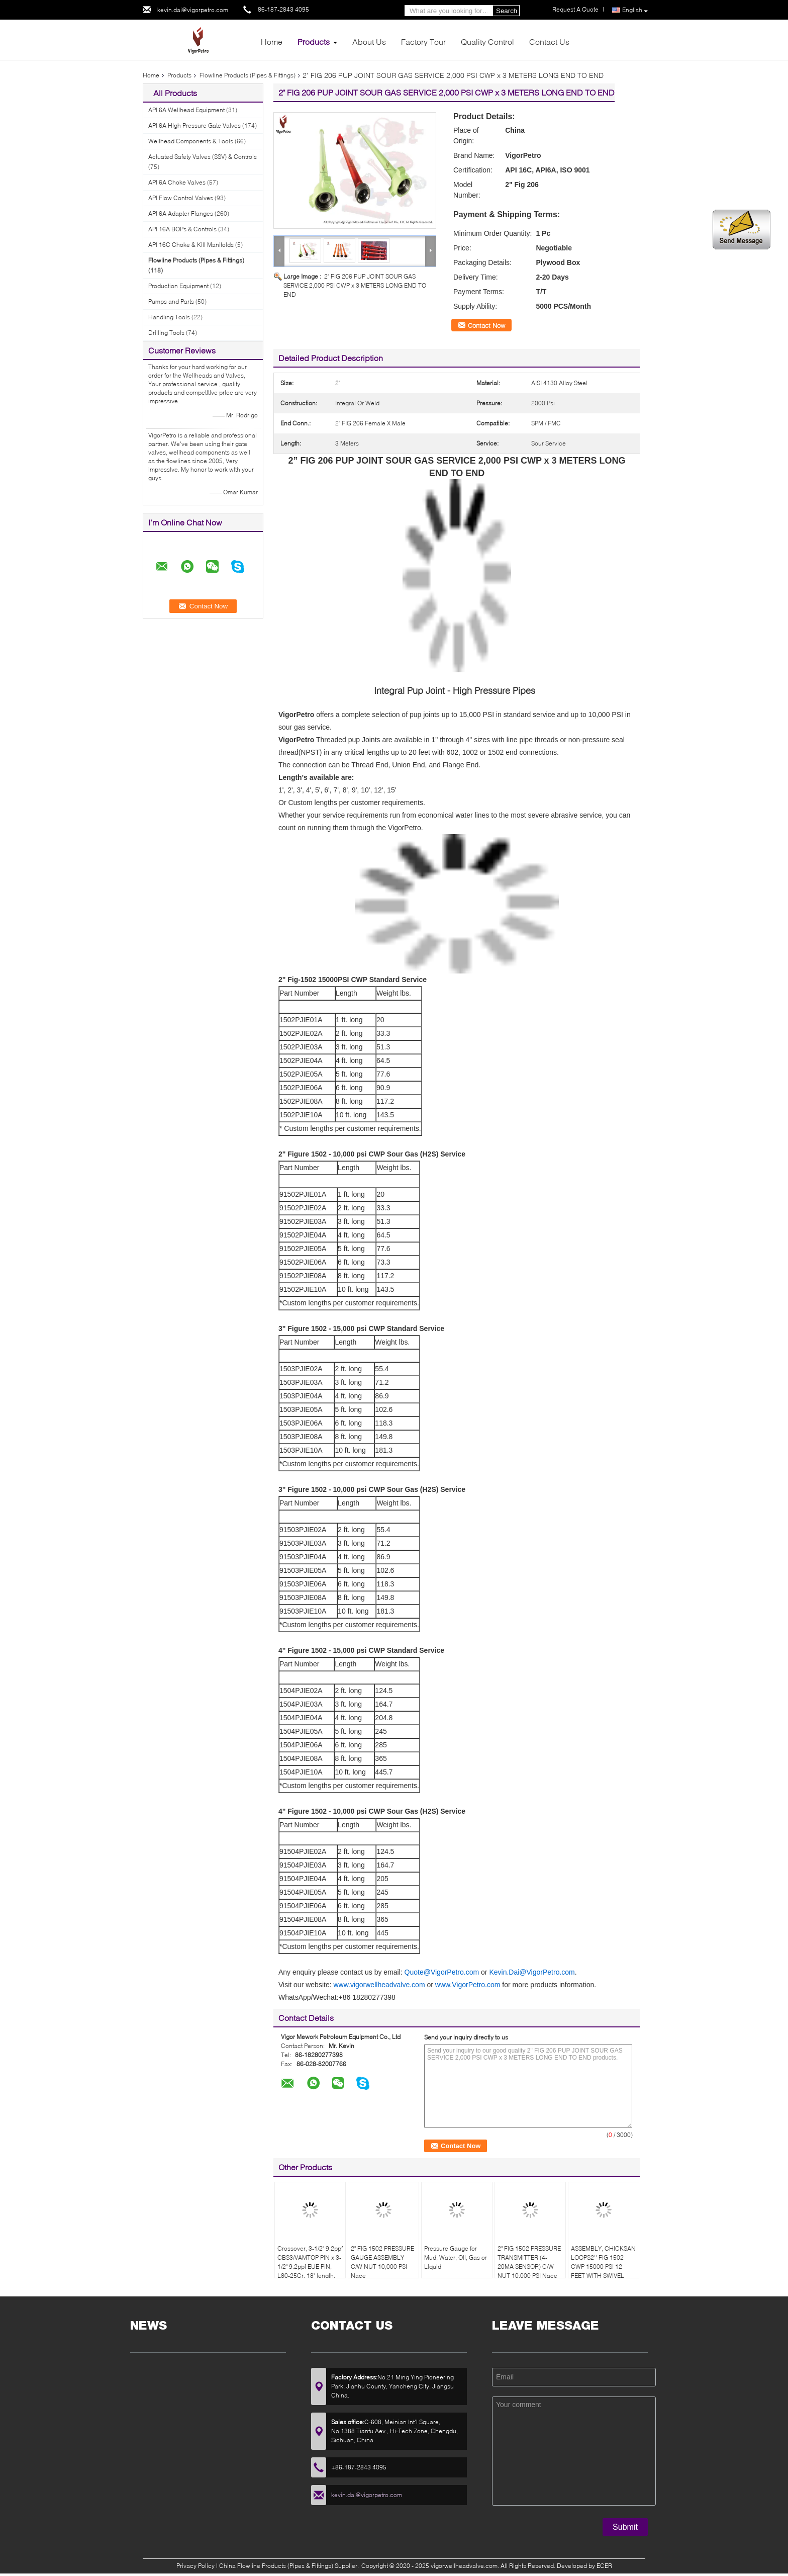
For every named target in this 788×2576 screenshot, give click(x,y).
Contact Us (549, 41)
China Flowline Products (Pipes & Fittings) (276, 2565)
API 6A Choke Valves (177, 182)
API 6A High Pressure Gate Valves (194, 125)
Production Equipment (178, 286)
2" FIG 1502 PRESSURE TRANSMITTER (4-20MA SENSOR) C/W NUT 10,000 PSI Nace (529, 2262)
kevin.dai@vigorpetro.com (192, 10)
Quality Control (487, 41)
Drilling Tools (166, 332)
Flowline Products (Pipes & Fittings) (248, 75)
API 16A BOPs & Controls (182, 229)
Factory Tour (423, 41)
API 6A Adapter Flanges (180, 213)
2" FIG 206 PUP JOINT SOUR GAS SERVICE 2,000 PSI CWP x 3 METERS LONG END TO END (354, 285)
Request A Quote (575, 9)
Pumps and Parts (171, 301)
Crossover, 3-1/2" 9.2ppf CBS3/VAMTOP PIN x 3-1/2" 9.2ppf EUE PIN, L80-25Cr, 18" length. (310, 2262)
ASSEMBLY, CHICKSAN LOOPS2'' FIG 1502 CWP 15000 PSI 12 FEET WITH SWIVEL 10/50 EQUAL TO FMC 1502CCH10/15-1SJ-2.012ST (603, 2275)
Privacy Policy (195, 2565)
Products (314, 41)
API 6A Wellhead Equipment (186, 110)
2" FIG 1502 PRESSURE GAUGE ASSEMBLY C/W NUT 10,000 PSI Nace (382, 2262)
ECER (604, 2565)
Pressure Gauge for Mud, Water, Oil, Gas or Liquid (455, 2257)
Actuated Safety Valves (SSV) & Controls (202, 156)
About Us (369, 41)
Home (271, 41)
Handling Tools (169, 317)
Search (506, 11)
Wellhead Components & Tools (190, 141)
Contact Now (486, 325)
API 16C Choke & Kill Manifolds (191, 244)
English (635, 10)
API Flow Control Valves (180, 198)
